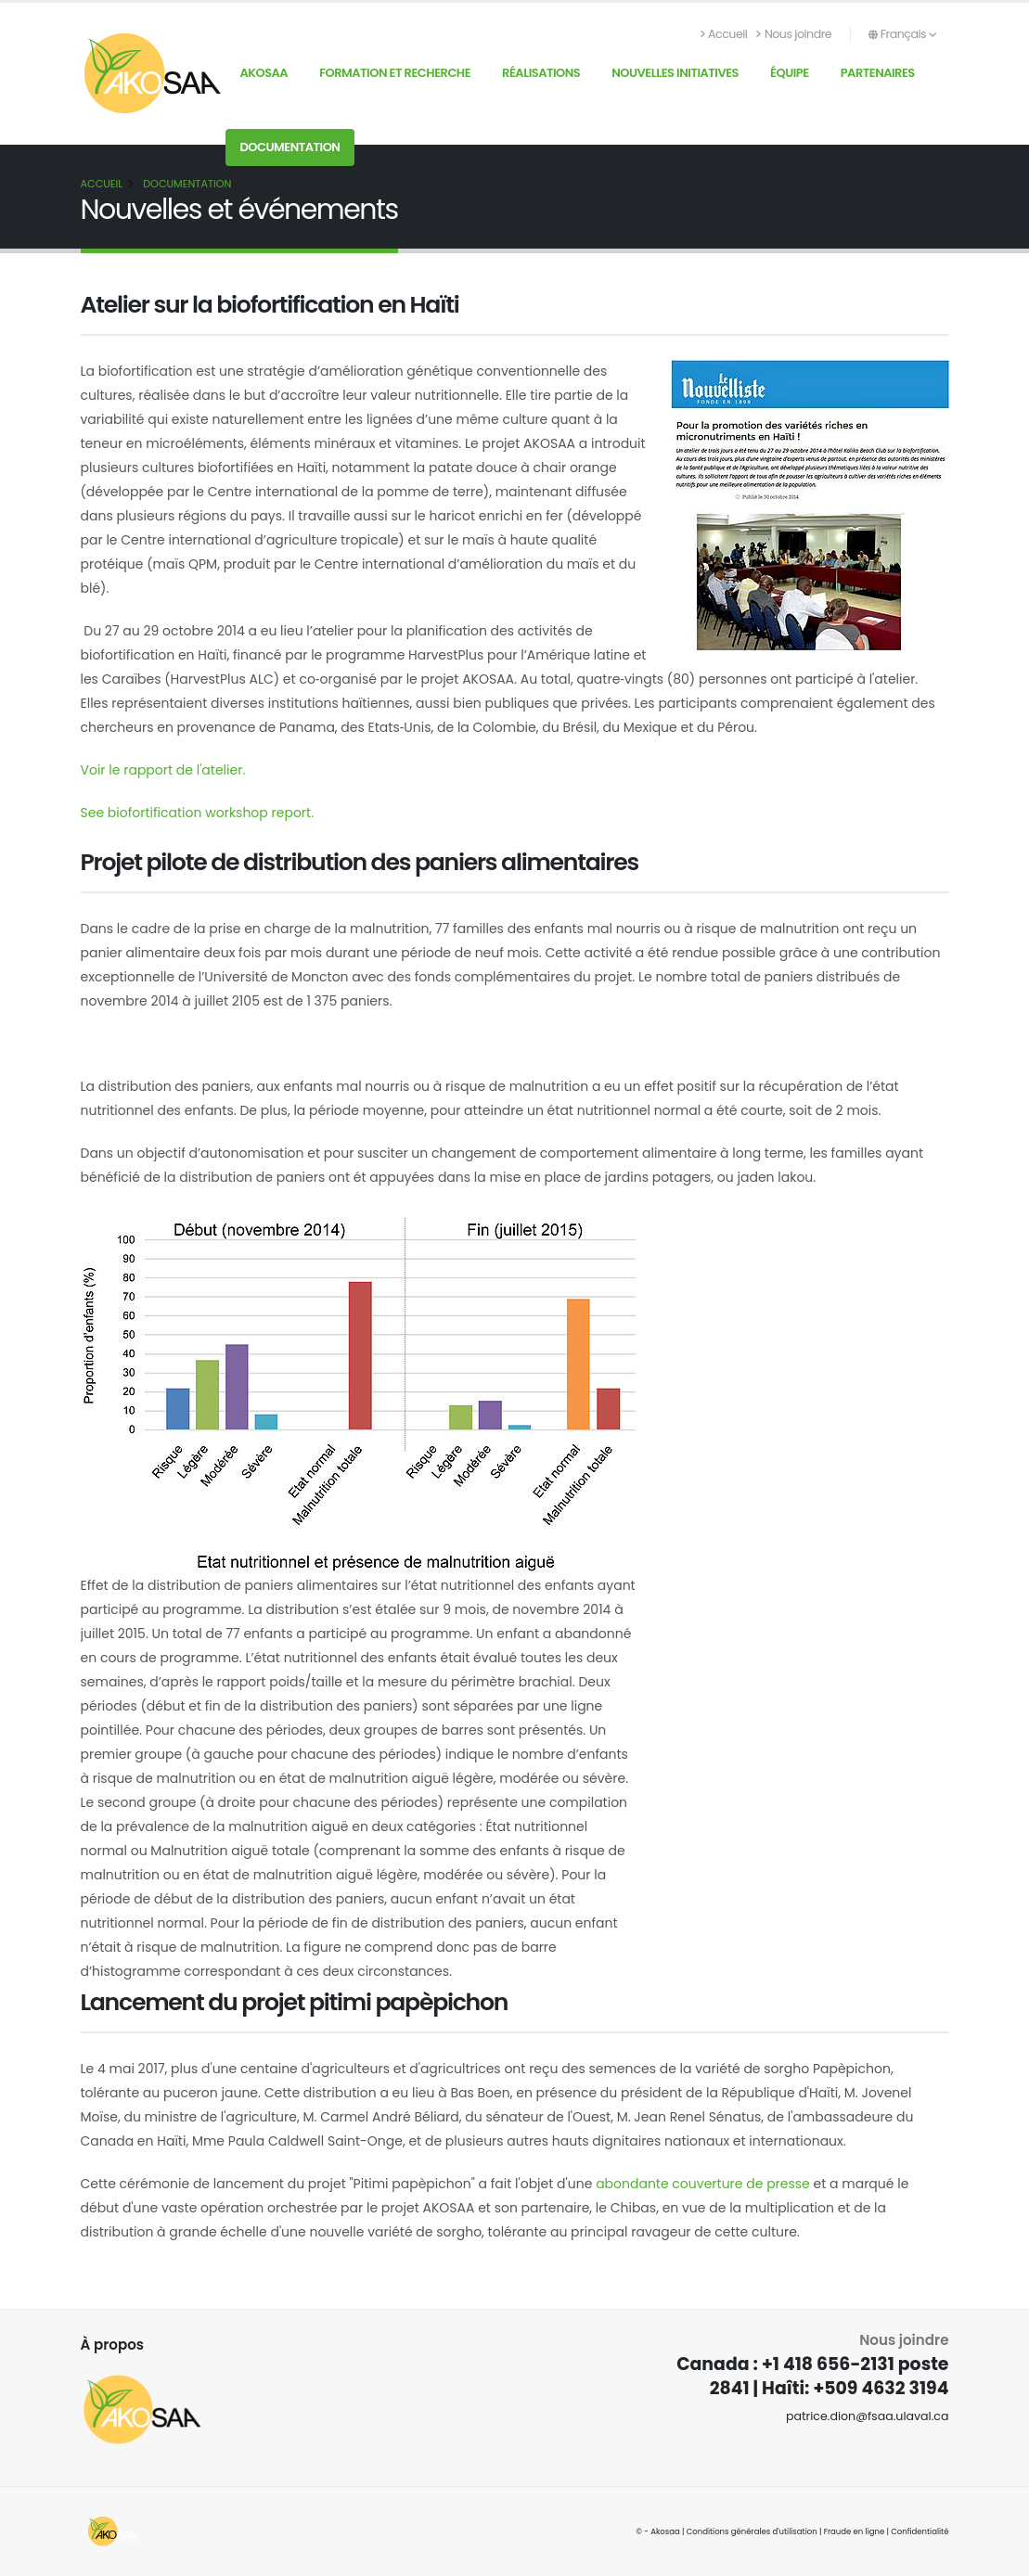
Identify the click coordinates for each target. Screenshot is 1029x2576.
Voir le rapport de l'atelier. (163, 770)
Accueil (724, 34)
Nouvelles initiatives (675, 73)
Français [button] (902, 34)
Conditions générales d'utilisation (752, 2531)
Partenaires (878, 73)
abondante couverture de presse (703, 2183)
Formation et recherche (394, 73)
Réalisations (541, 73)
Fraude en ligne (854, 2531)
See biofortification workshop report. (198, 812)
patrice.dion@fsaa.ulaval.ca (867, 2416)
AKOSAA (264, 73)
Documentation (290, 147)
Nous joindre (793, 34)
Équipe (789, 73)
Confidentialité (919, 2531)
